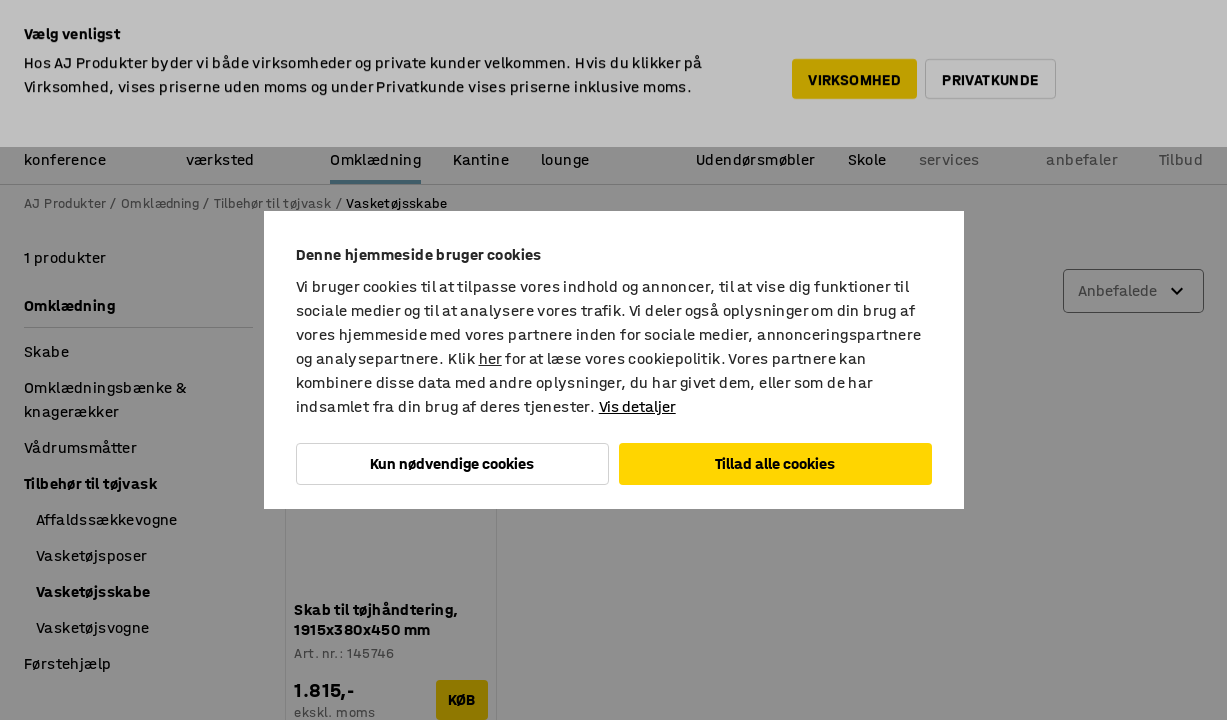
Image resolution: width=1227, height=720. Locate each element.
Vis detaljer (637, 406)
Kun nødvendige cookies (452, 463)
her (490, 358)
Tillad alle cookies (775, 463)
